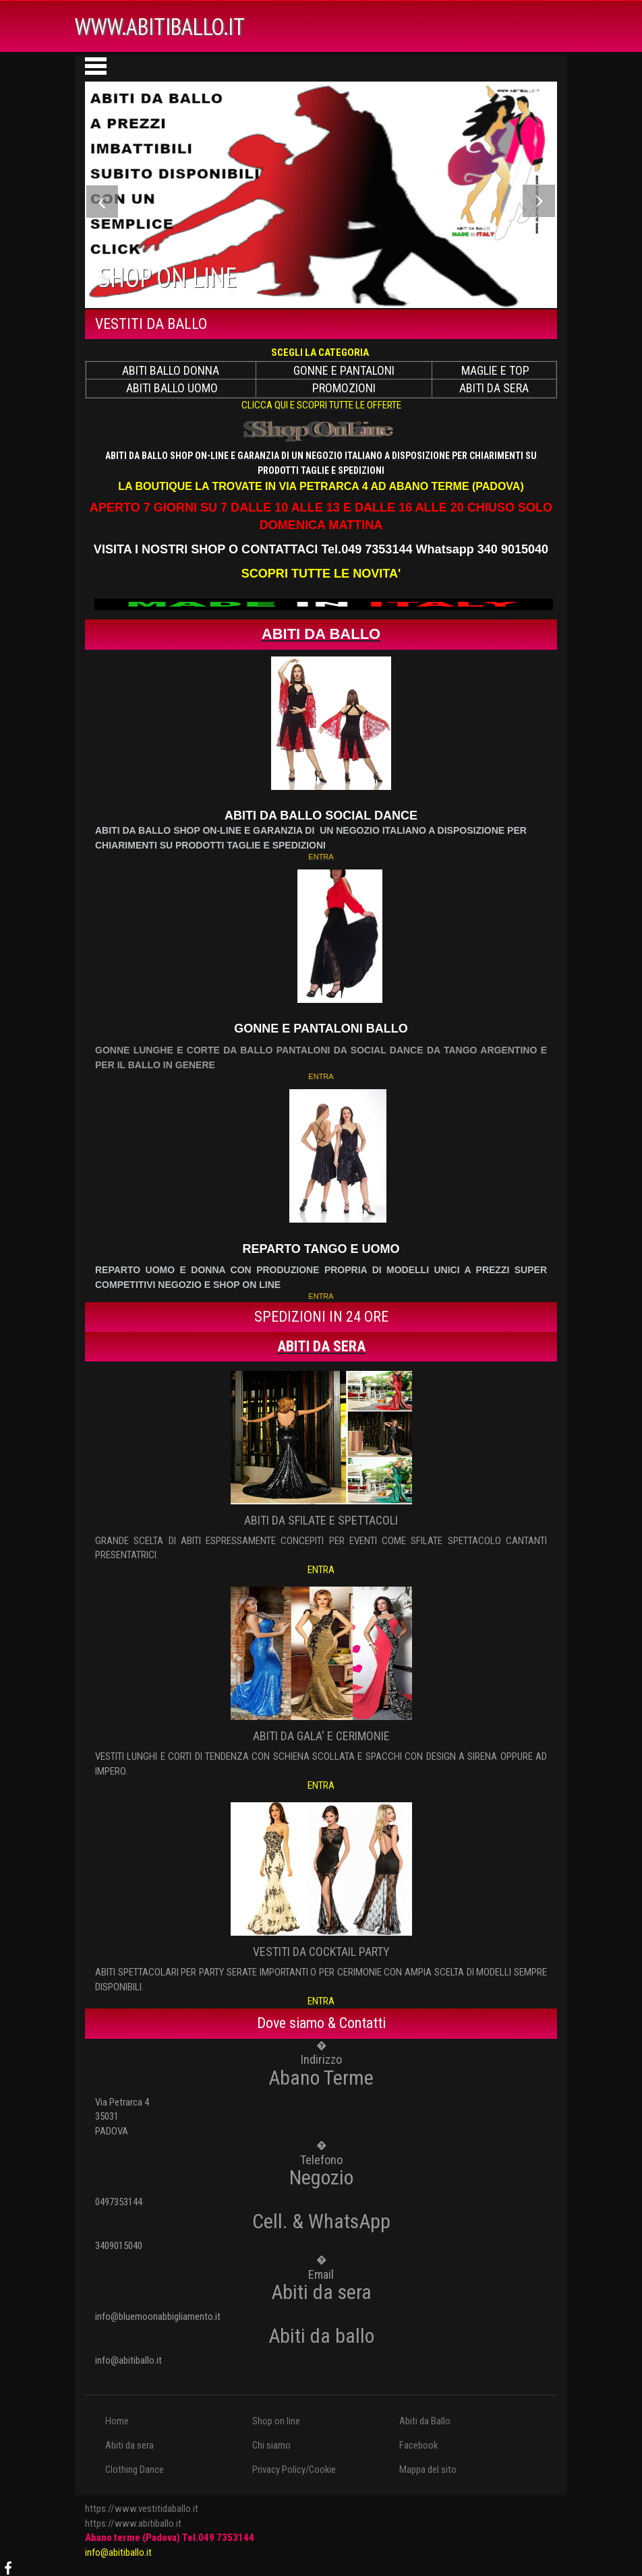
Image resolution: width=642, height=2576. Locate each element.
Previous (103, 203)
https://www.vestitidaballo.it (141, 2509)
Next (539, 203)
